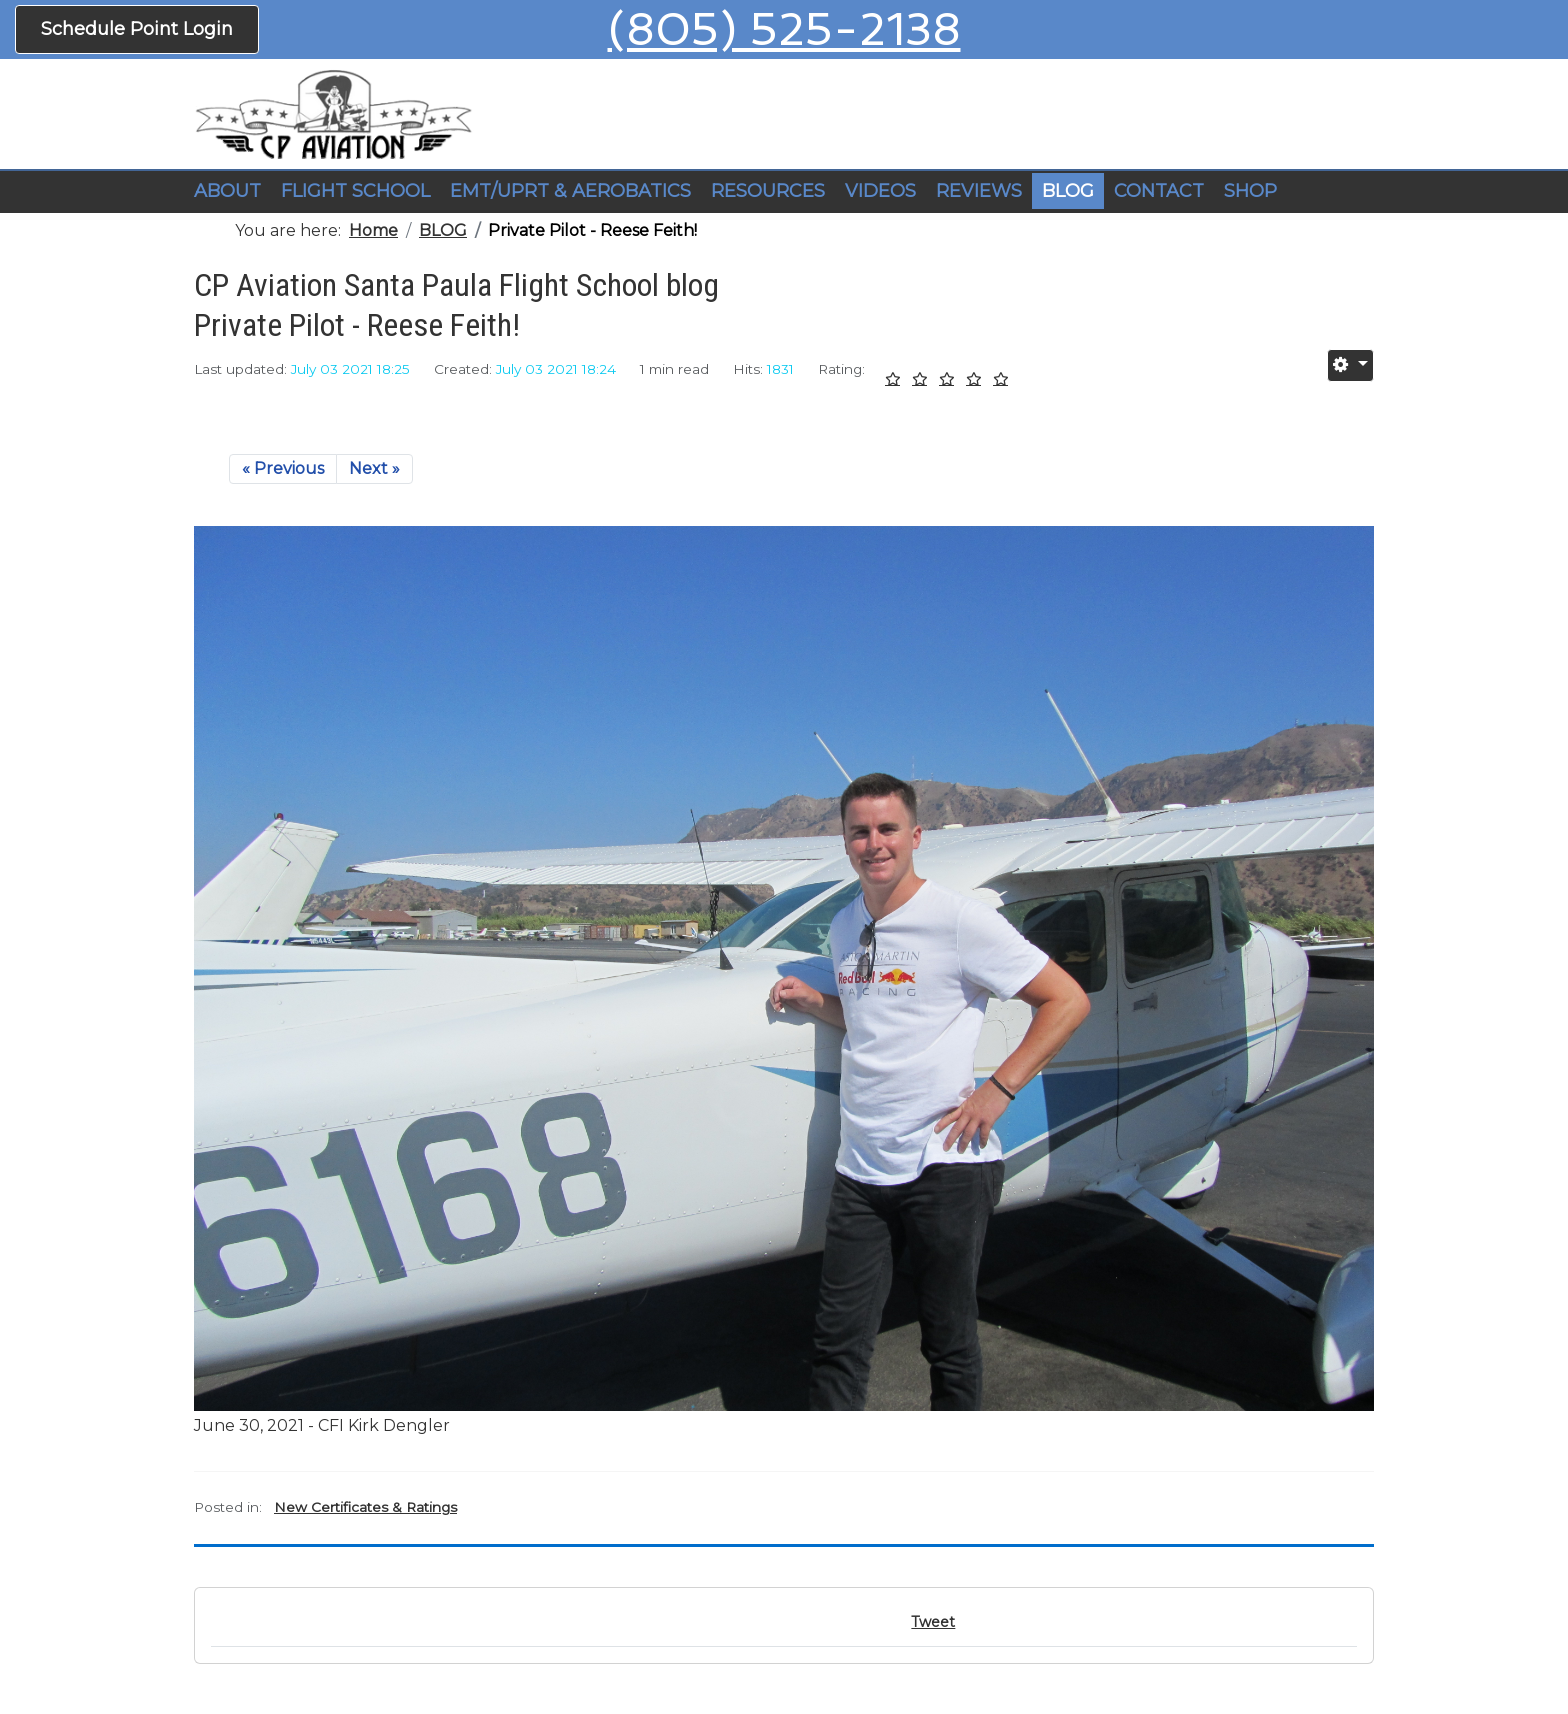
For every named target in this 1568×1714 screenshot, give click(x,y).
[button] (355, 192)
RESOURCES (768, 191)
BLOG (1068, 191)
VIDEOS (880, 191)
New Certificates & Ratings (365, 1507)
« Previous (283, 468)
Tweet (933, 1622)
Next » (374, 468)
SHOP (1250, 191)
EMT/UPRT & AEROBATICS (570, 191)
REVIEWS (979, 191)
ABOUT (227, 191)
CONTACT (1159, 191)
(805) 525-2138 (784, 29)
